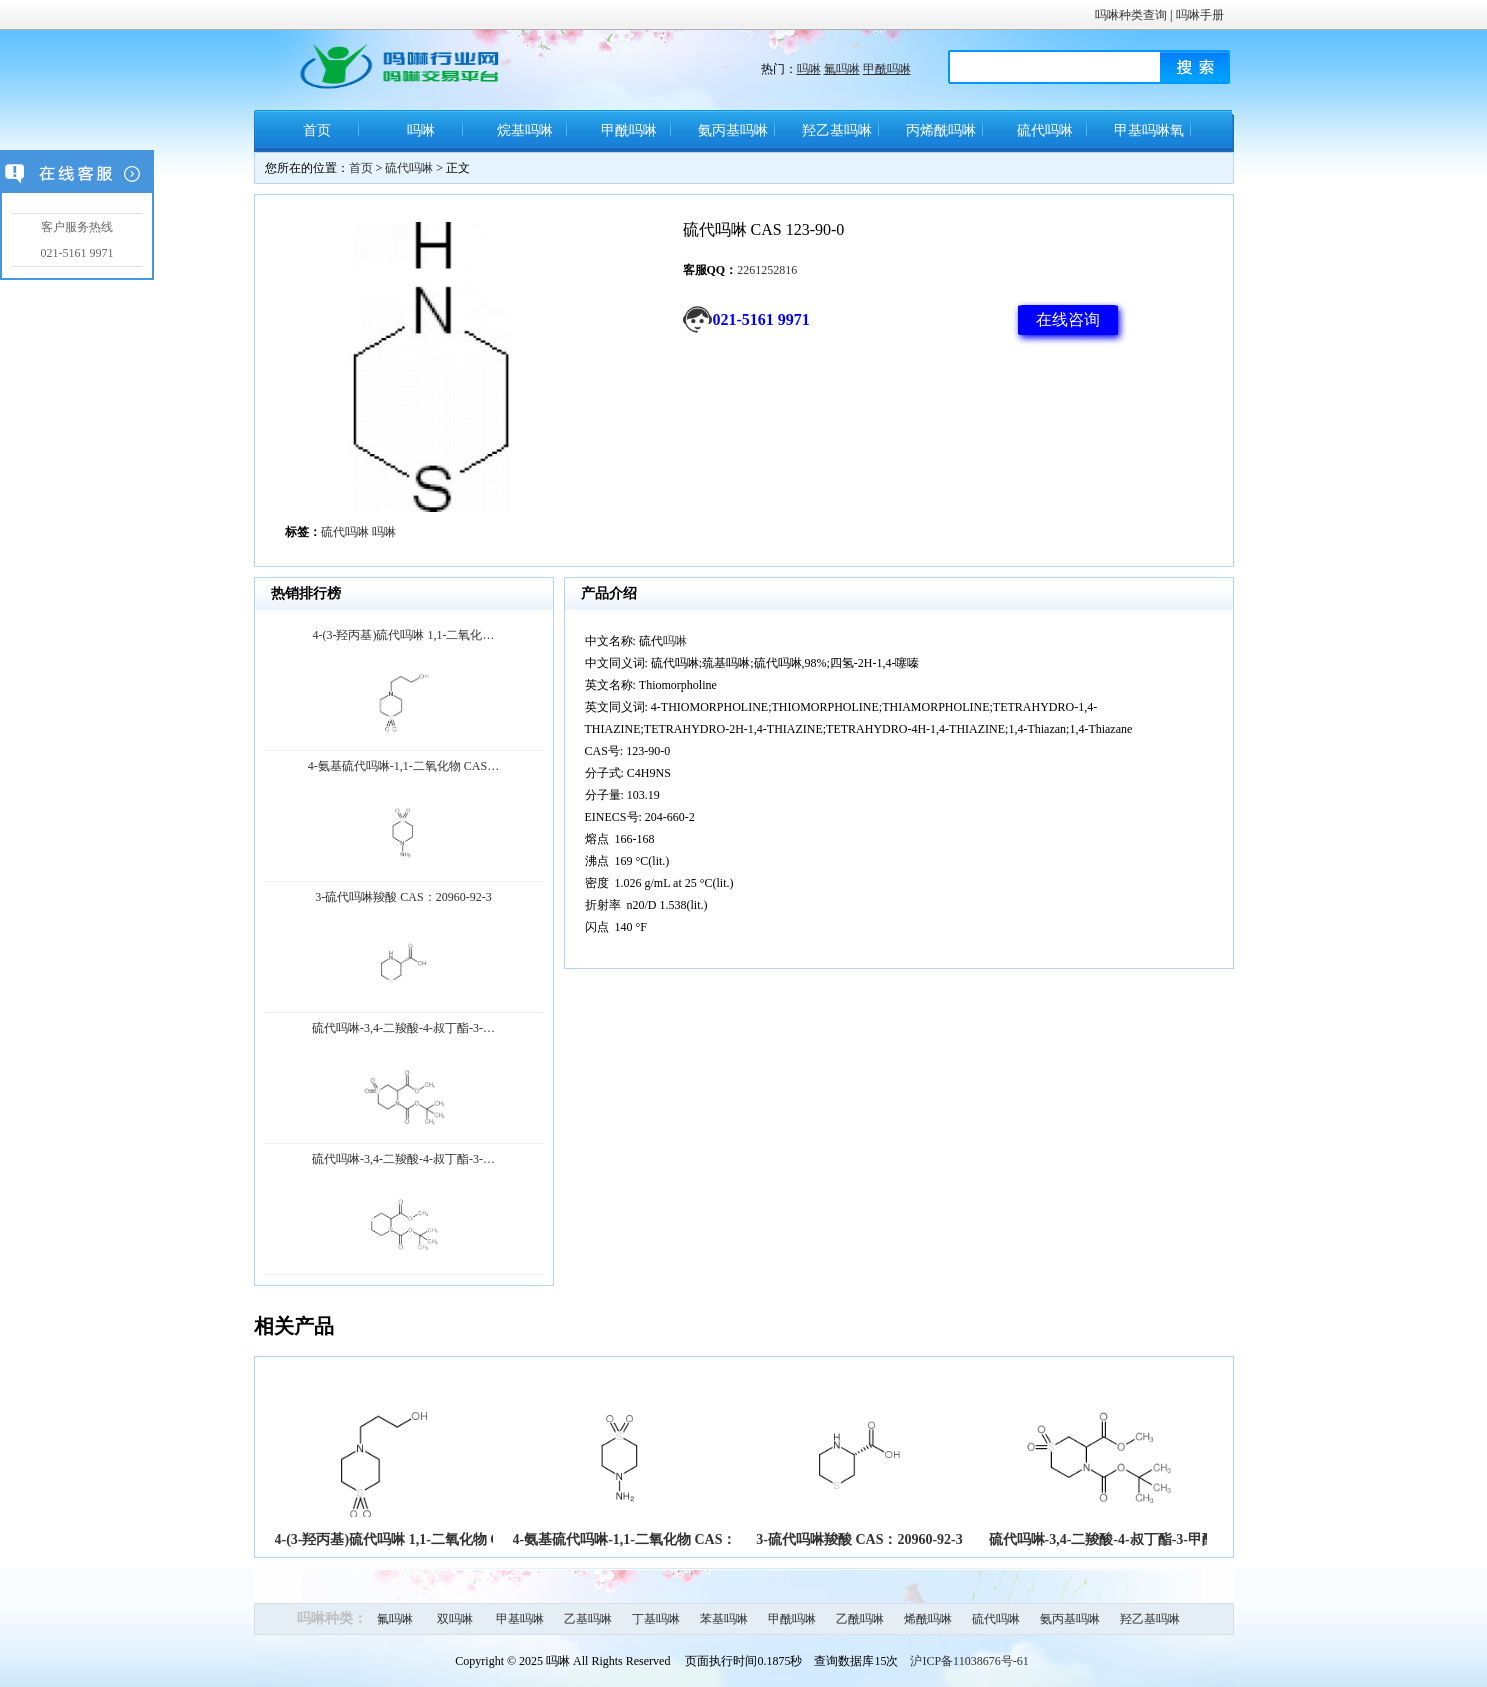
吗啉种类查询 (1131, 15)
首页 (317, 130)
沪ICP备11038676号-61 (969, 1661)
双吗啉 (455, 1619)
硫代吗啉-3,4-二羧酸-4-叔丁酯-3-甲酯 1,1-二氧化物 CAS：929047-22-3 (1202, 1539)
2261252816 (767, 270)
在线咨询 (1068, 319)
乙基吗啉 (588, 1619)
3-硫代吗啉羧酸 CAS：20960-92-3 (859, 1539)
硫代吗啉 (1045, 130)
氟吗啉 (842, 69)
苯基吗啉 (724, 1619)
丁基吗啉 (656, 1619)
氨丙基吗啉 (733, 130)
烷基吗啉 (525, 130)
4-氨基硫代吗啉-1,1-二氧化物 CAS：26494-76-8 (657, 1539)
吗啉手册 (1200, 15)
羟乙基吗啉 (837, 130)
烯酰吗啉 (928, 1619)
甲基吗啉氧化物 (1149, 137)
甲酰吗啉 (887, 69)
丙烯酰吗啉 (941, 130)
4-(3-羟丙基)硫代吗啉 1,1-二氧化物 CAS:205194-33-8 (435, 1539)
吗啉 (809, 69)
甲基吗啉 (520, 1619)
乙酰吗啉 (860, 1619)
